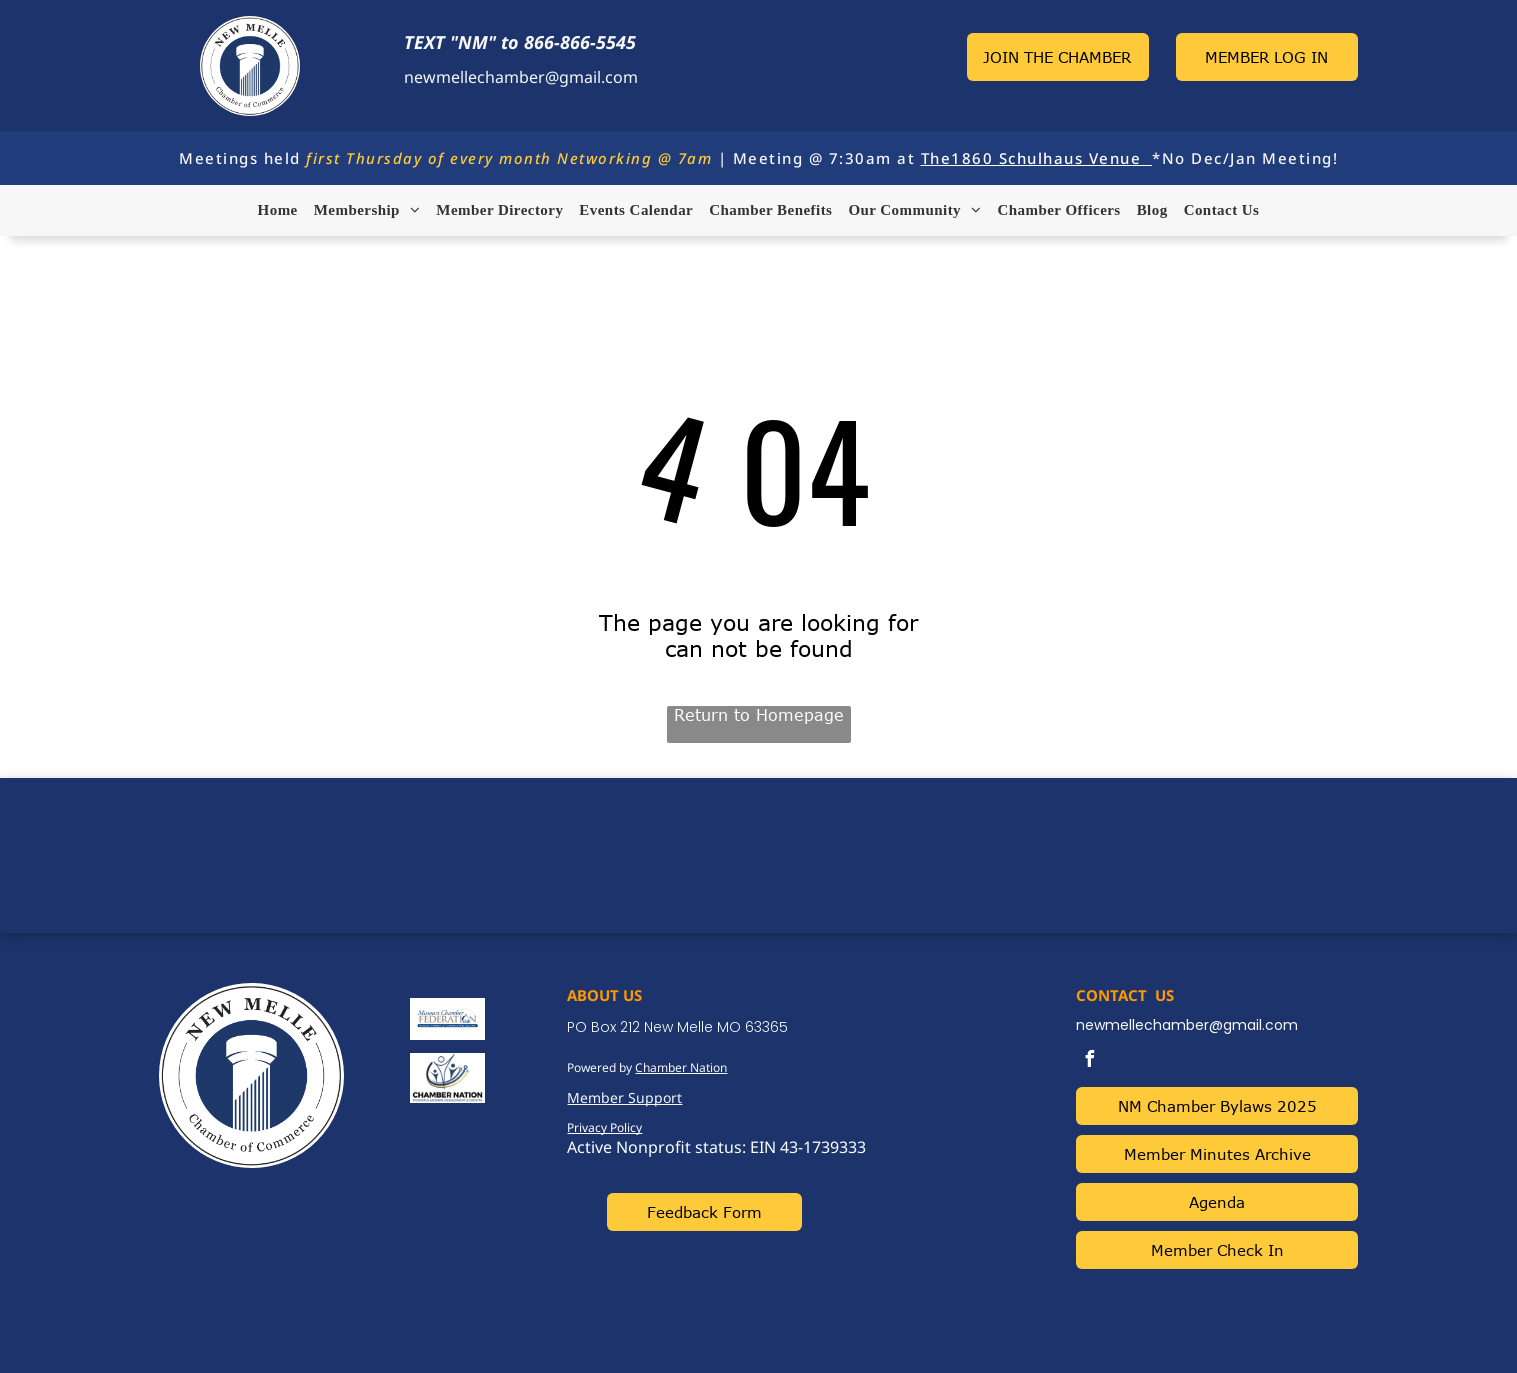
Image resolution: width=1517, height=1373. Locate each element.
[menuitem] (278, 210)
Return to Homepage (759, 715)
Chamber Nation (681, 1067)
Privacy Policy (604, 1127)
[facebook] (1089, 1061)
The (936, 158)
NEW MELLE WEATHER (758, 853)
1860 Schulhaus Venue (1046, 158)
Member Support (624, 1097)
